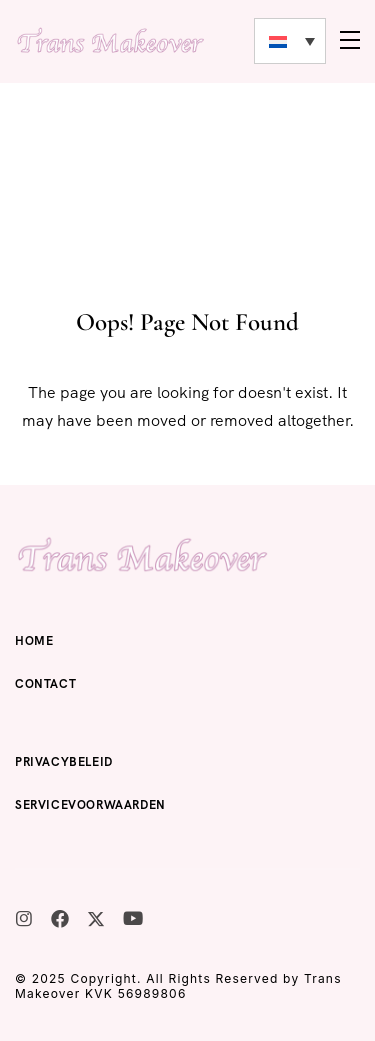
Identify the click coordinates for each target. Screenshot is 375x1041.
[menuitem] (290, 41)
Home (34, 641)
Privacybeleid (64, 762)
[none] (290, 41)
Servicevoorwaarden (90, 805)
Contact (45, 684)
